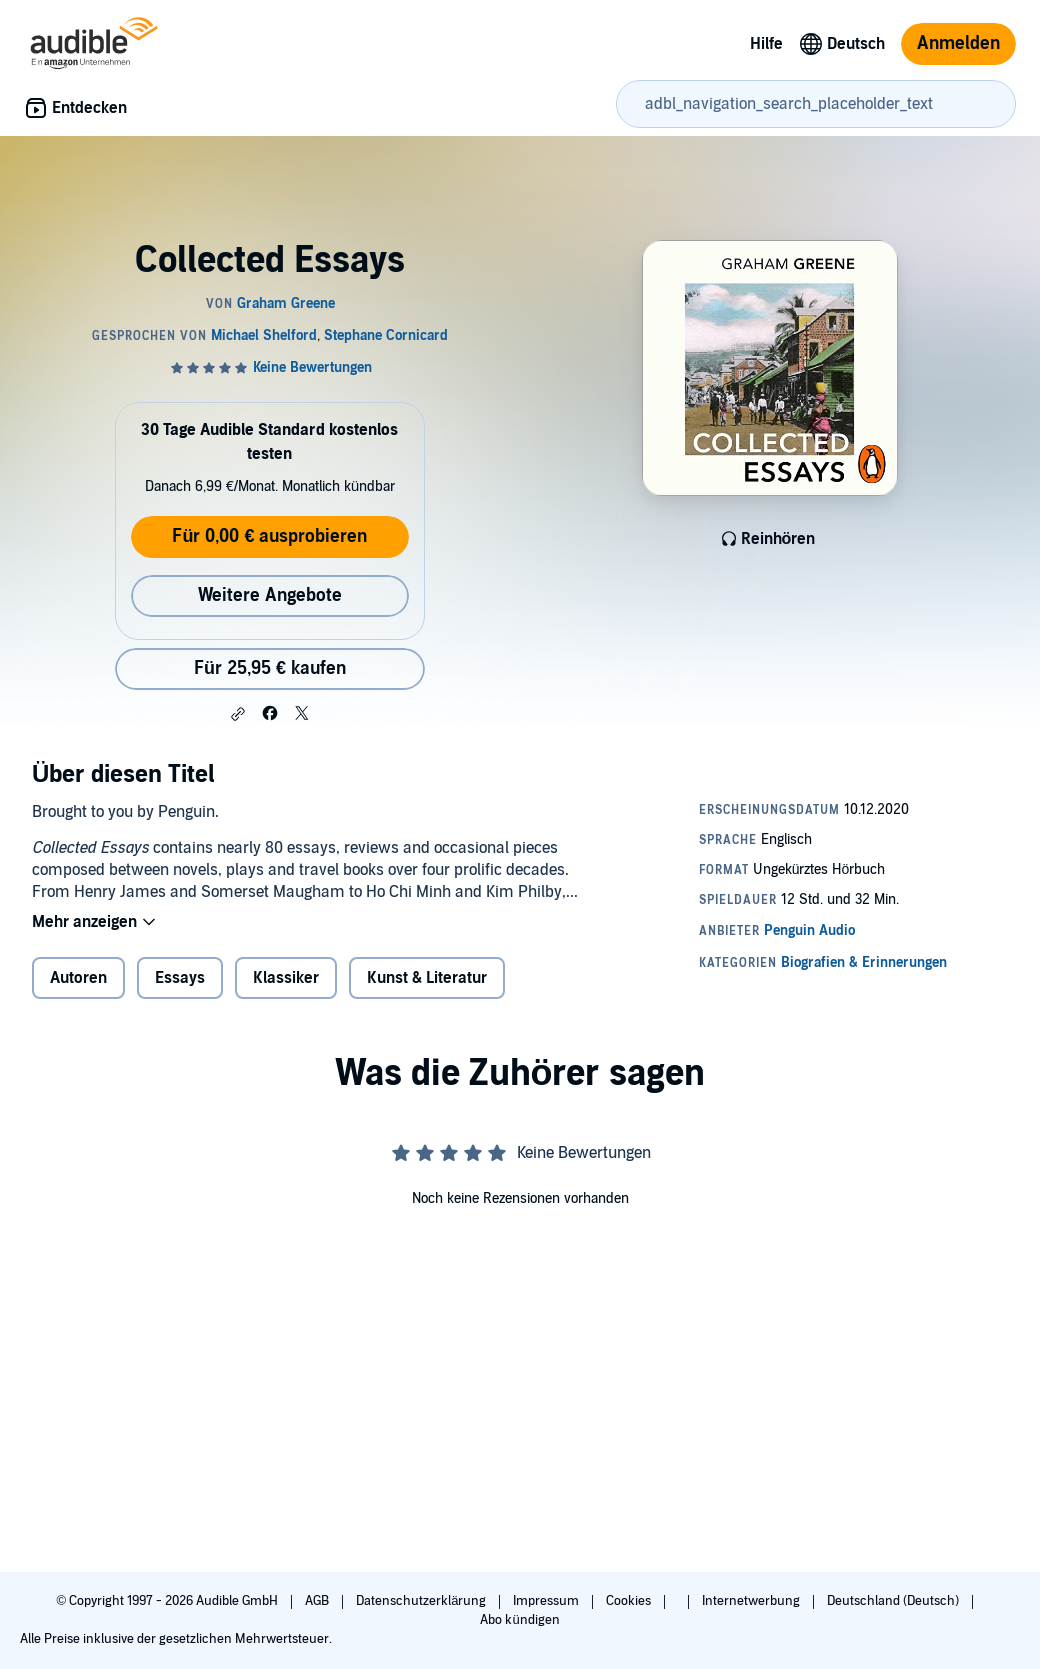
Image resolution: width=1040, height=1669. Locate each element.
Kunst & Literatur (427, 978)
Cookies (630, 1601)
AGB (318, 1601)
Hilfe (766, 44)
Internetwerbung (752, 1601)
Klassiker (286, 978)
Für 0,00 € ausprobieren (269, 536)
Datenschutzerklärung (422, 1601)
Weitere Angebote (270, 595)
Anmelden (958, 43)
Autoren (78, 978)
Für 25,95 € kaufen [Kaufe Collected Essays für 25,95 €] (270, 668)
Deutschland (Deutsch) (894, 1601)
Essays (180, 978)
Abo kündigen (519, 1620)
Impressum (547, 1601)
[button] (238, 714)
